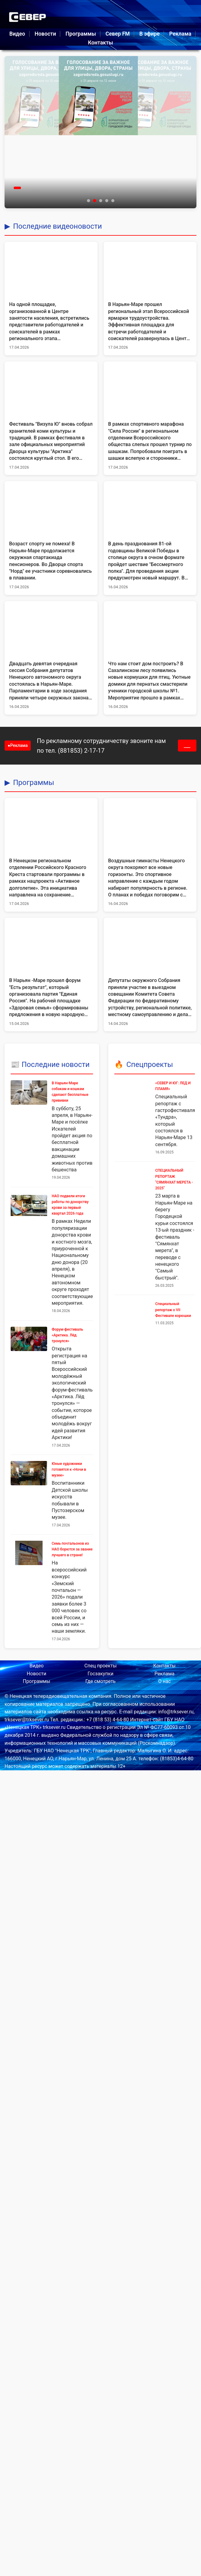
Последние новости (56, 1064)
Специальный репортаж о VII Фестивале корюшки (173, 1310)
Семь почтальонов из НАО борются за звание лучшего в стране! (72, 1549)
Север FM (118, 34)
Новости (45, 34)
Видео (17, 34)
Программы (81, 34)
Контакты (100, 43)
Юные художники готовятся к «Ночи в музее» (69, 1469)
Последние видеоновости (57, 226)
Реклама (180, 34)
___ (187, 745)
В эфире (149, 34)
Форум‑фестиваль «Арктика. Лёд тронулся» (67, 1335)
